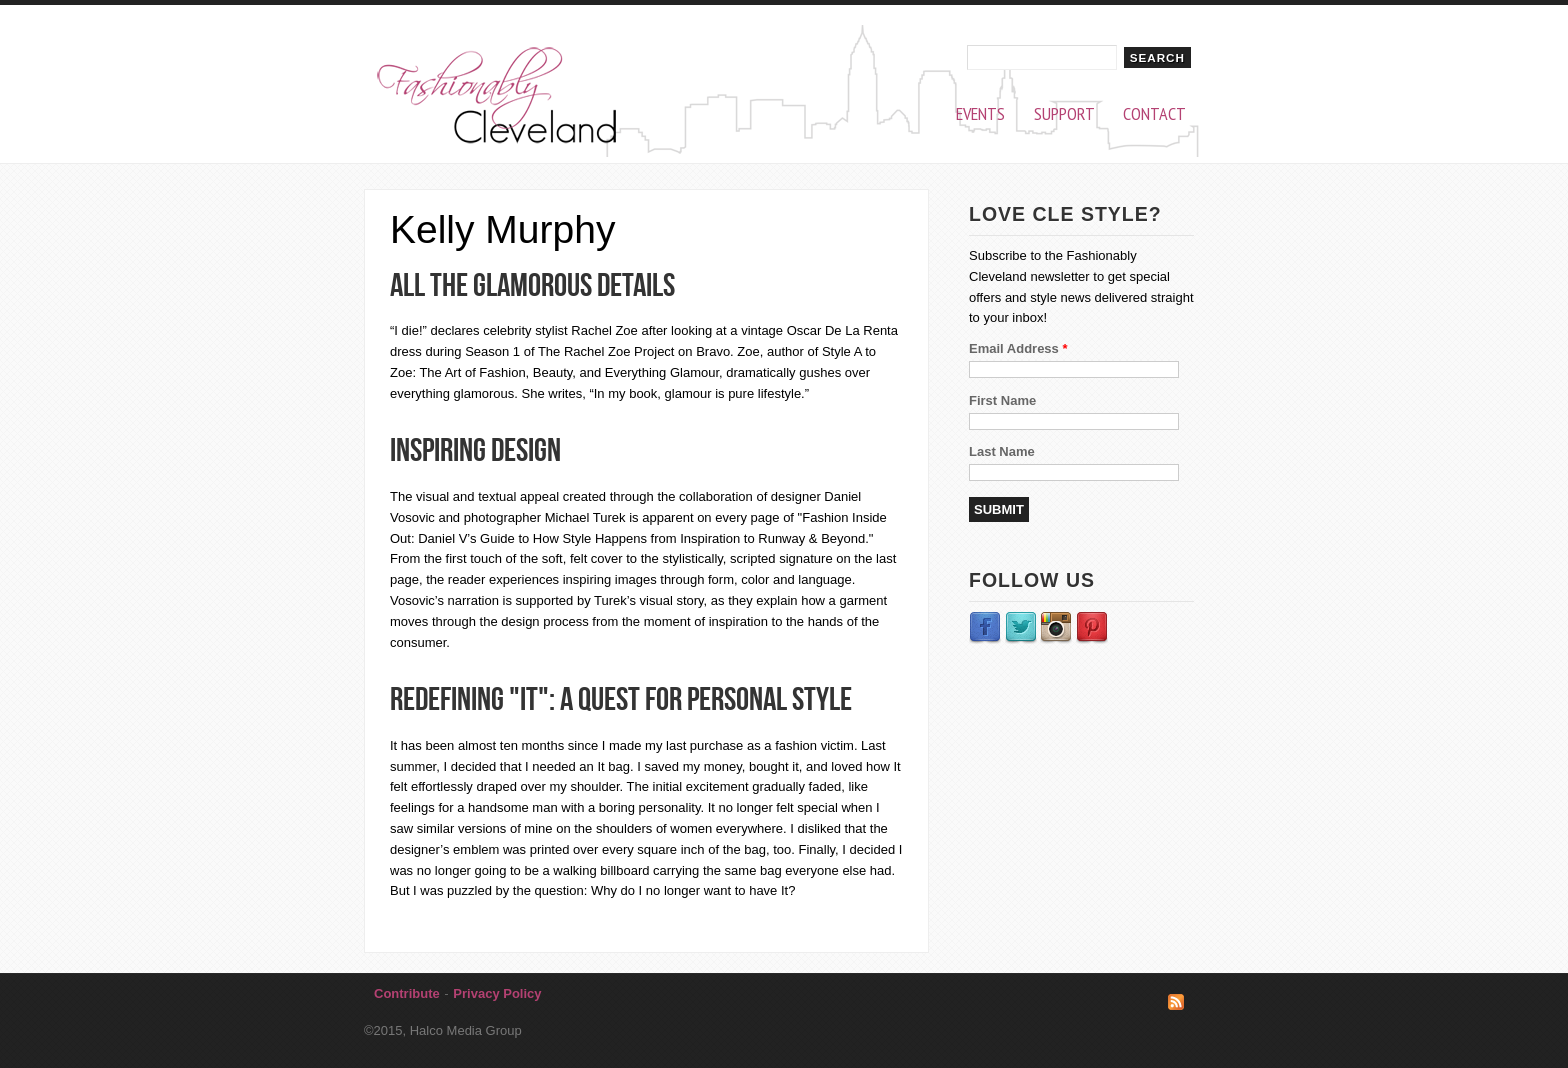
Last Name (1002, 451)
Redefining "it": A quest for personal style (621, 698)
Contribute (407, 993)
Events (980, 114)
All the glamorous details (532, 284)
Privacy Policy (497, 993)
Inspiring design (475, 449)
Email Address (1018, 348)
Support (1064, 114)
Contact (1154, 114)
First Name (1002, 400)
